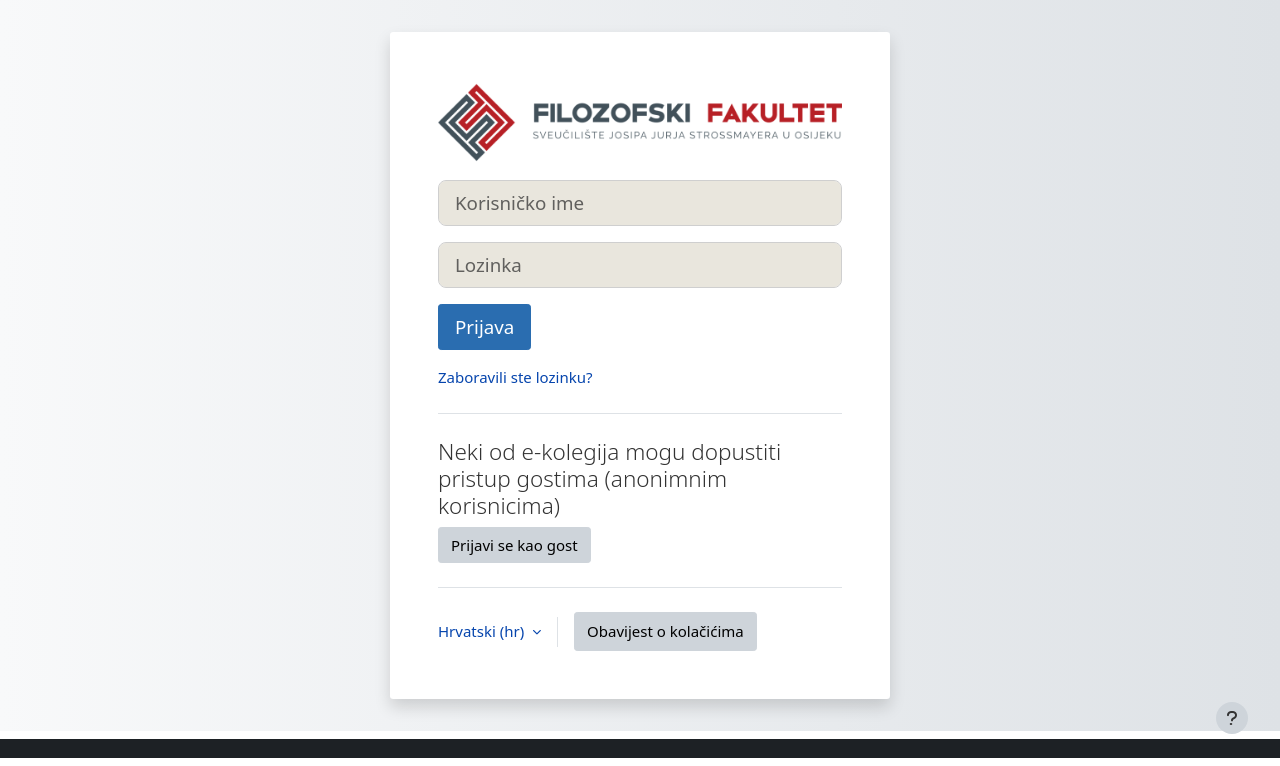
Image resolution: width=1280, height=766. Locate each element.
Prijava (484, 326)
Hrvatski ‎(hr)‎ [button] (483, 631)
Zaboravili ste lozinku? (515, 377)
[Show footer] (1232, 718)
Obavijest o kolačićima (665, 631)
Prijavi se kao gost (514, 545)
